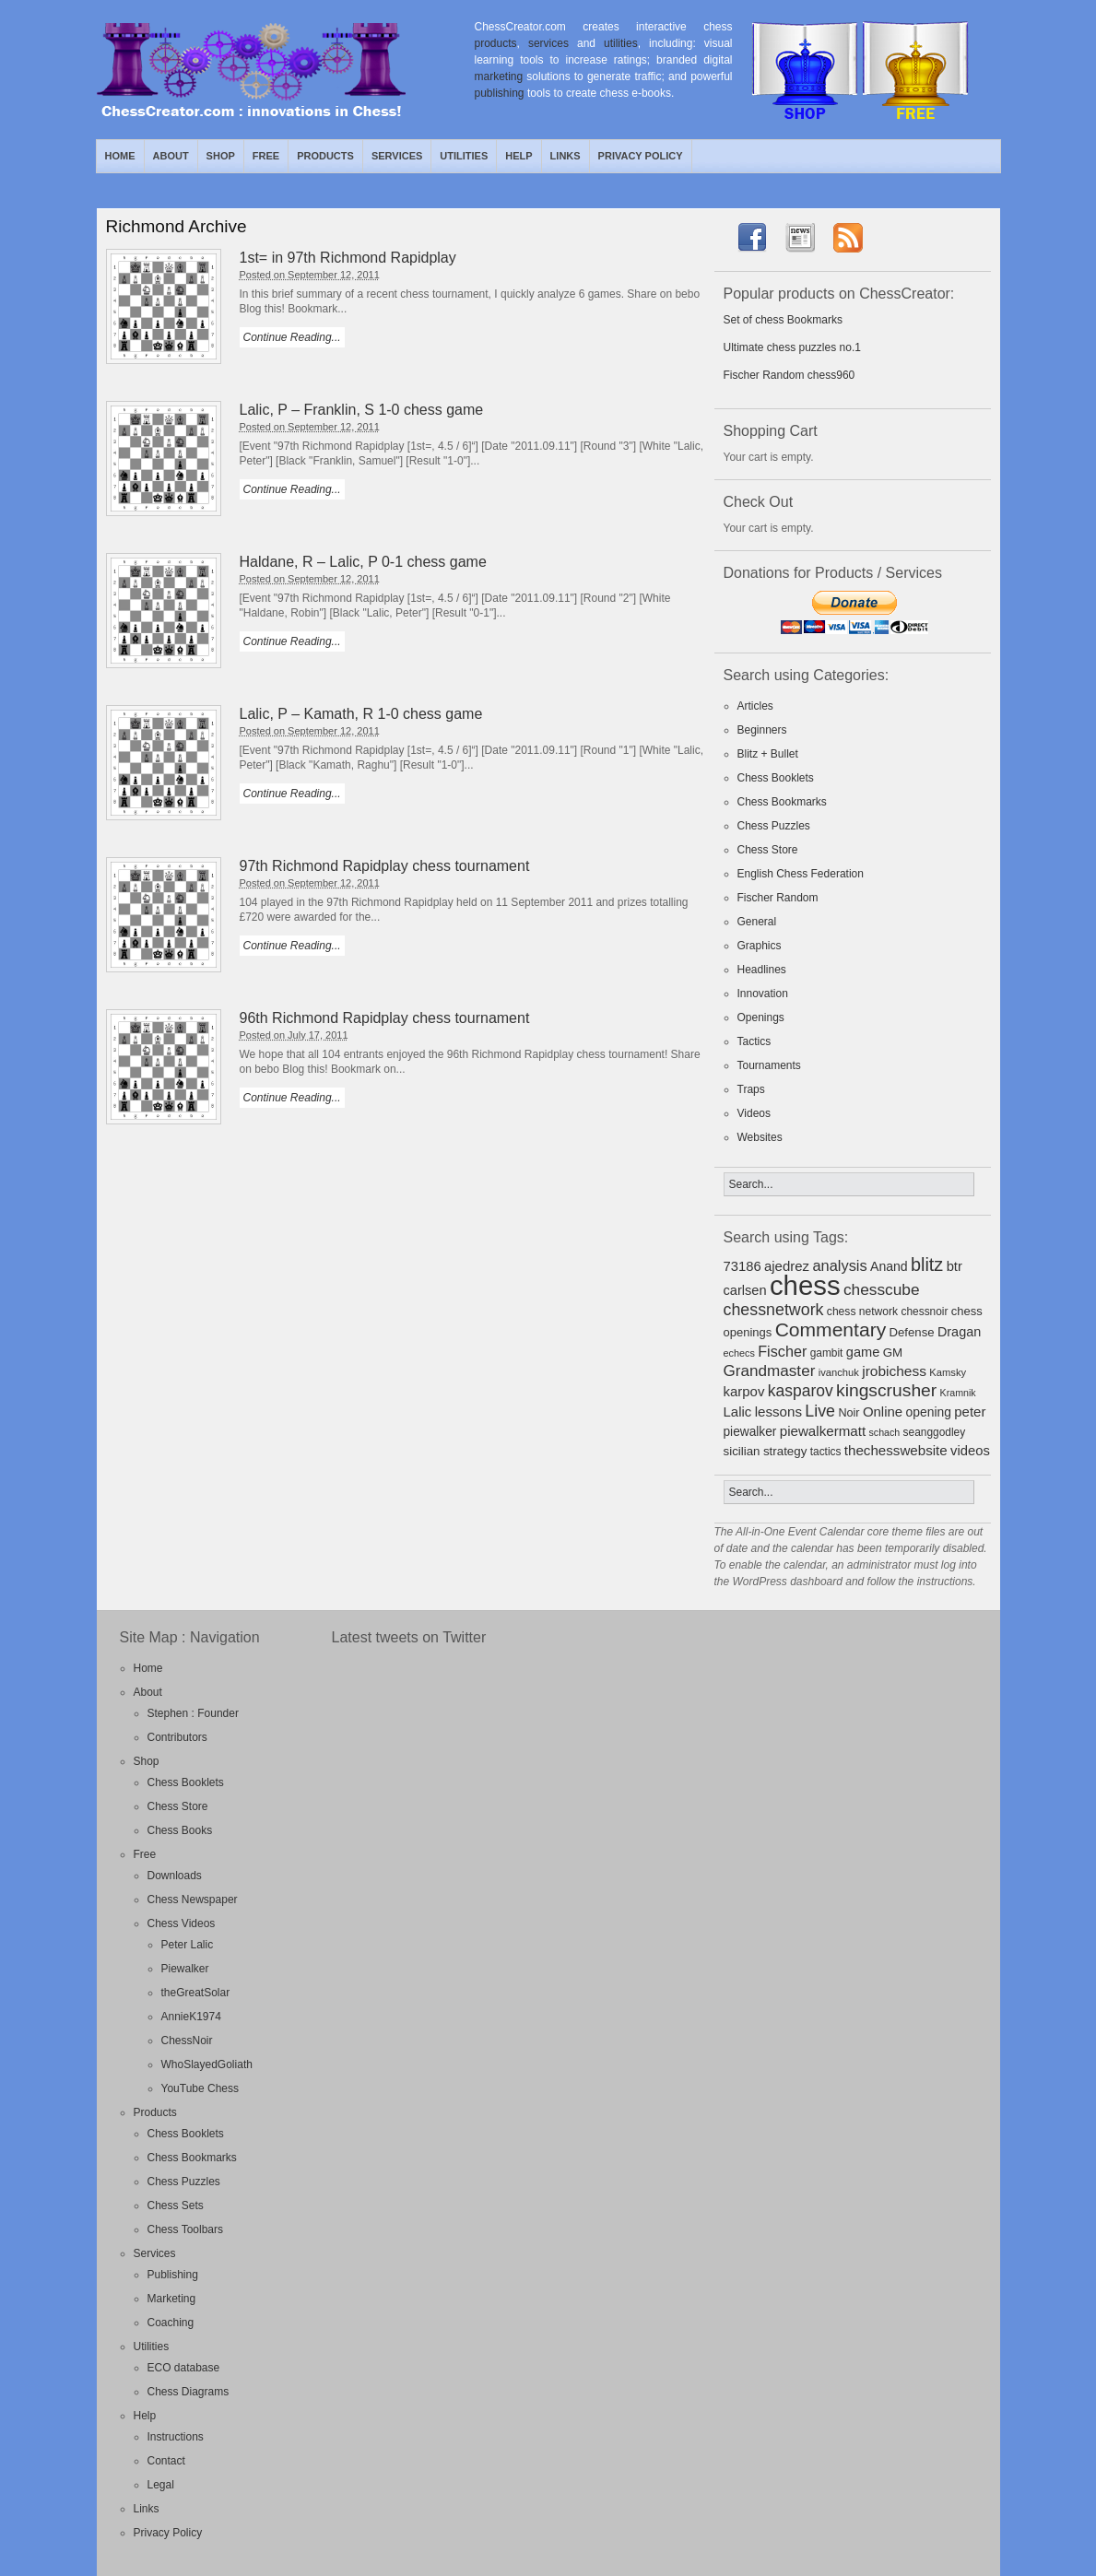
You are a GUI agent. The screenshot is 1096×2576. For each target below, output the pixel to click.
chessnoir (925, 1311)
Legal (160, 2484)
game (863, 1352)
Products (325, 155)
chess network (862, 1311)
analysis (839, 1265)
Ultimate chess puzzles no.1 (792, 347)
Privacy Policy (640, 155)
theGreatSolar (195, 1992)
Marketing (171, 2298)
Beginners (762, 729)
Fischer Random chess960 (789, 375)
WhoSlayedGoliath (207, 2064)
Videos (754, 1113)
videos (970, 1450)
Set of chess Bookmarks (783, 319)
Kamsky (947, 1372)
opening (928, 1412)
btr (954, 1266)
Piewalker (185, 1968)
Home (120, 155)
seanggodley (934, 1432)
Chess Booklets (775, 777)
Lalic (738, 1411)
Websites (760, 1137)
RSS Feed (944, 155)
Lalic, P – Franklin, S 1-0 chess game (362, 410)
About (171, 155)
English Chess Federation (800, 873)
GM (893, 1352)
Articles (755, 706)
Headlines (761, 969)
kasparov (800, 1391)
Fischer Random (778, 897)
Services (396, 155)
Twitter (965, 155)
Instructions (175, 2436)
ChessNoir (187, 2040)
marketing (499, 76)
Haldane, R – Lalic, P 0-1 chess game (363, 562)
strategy (785, 1451)
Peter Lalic (187, 1944)
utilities (621, 43)
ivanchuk (839, 1372)
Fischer (782, 1351)
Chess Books (180, 1830)
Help (518, 155)
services (548, 43)
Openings (760, 1017)
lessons (778, 1411)
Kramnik (958, 1392)
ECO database (183, 2367)
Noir (848, 1412)
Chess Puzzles (773, 825)
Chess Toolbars (185, 2229)
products (496, 43)
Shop (220, 155)
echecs (739, 1353)
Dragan (959, 1331)
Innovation (762, 993)
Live (820, 1411)
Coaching (170, 2322)
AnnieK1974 (191, 2016)
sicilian (742, 1451)
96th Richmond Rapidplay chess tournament (385, 1018)
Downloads (174, 1875)
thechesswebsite (896, 1450)
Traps (751, 1089)
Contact (166, 2460)
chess (805, 1285)
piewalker (750, 1432)
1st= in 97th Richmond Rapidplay (348, 257)
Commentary (831, 1329)
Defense (912, 1332)
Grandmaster (770, 1371)
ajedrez (786, 1266)
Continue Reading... (292, 337)
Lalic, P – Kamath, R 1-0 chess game (361, 714)
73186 (742, 1266)
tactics (826, 1451)
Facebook (986, 155)
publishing (499, 93)
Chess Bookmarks (782, 801)
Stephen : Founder (193, 1713)
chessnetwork (774, 1309)
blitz (927, 1264)
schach (884, 1432)
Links (565, 155)
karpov (744, 1391)
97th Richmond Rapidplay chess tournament (385, 866)
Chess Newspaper (192, 1899)
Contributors (177, 1737)
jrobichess (894, 1371)
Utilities (464, 155)
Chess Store (767, 849)
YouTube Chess (200, 2088)
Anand (889, 1266)
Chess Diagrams (188, 2391)
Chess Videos (181, 1923)
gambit (826, 1353)
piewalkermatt (823, 1431)
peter (969, 1411)
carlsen (745, 1290)
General (757, 921)
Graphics (759, 945)
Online (882, 1411)
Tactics (754, 1041)
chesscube (881, 1289)
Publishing (172, 2274)
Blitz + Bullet (767, 753)
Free (266, 155)
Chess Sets (175, 2205)
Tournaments (769, 1065)
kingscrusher (886, 1390)
